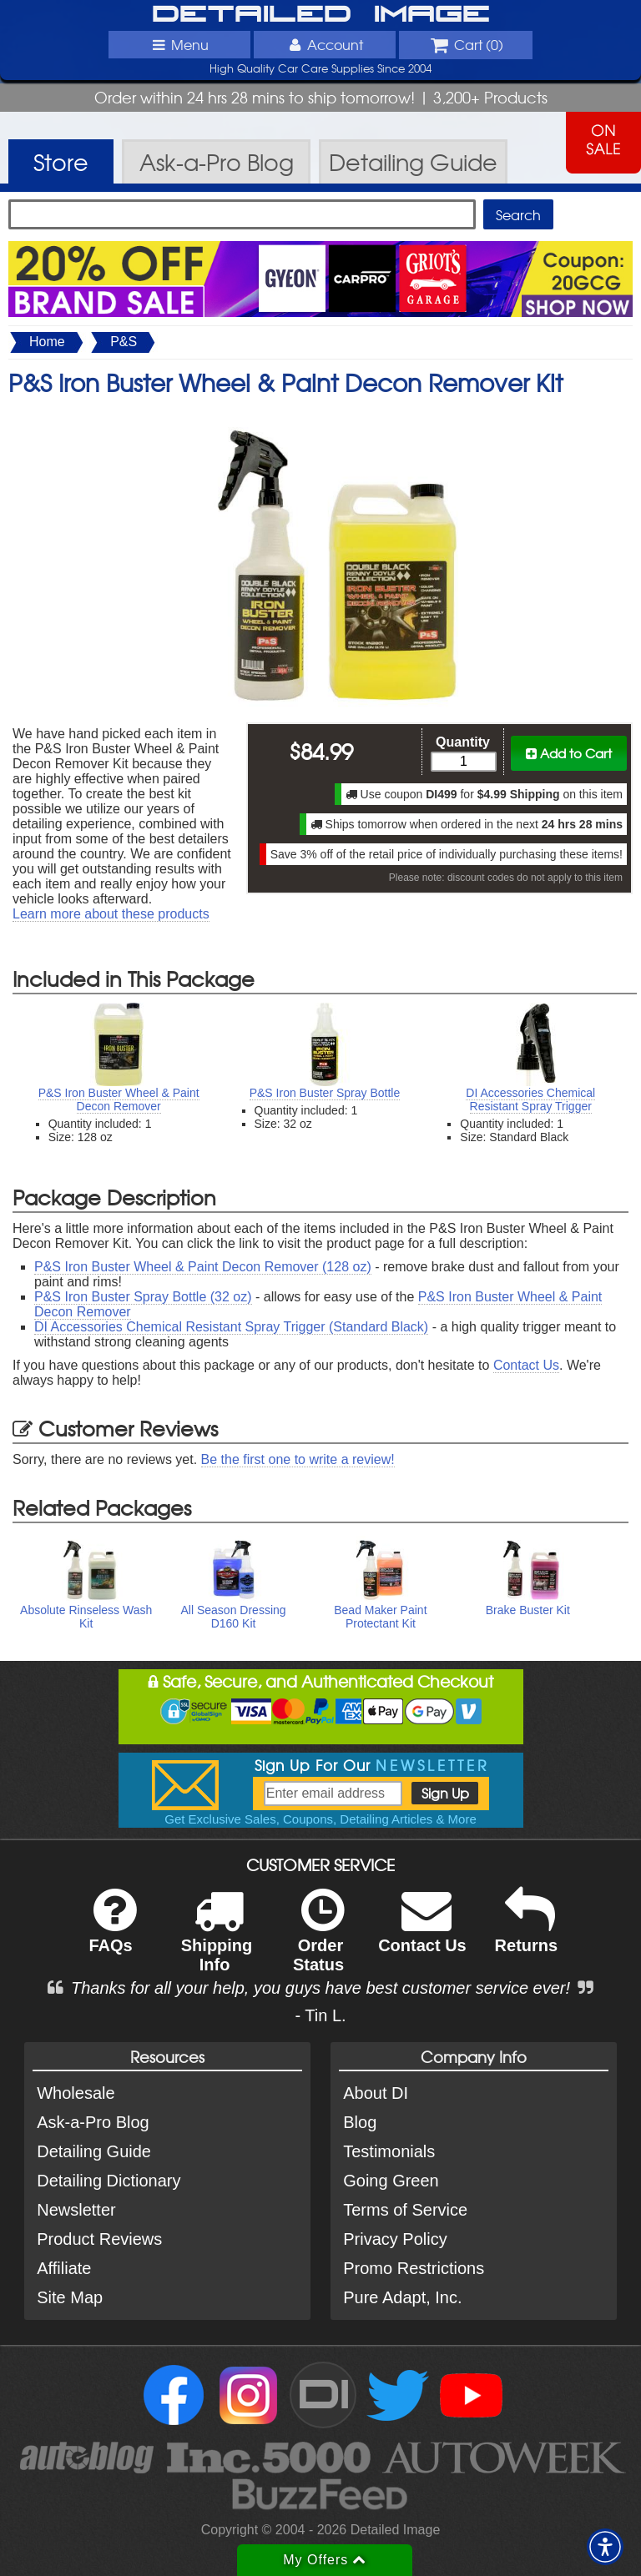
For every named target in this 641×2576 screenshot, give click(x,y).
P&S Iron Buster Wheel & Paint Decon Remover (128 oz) (202, 1267)
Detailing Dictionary (108, 2180)
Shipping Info (217, 1941)
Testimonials (389, 2151)
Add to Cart (569, 753)
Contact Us (526, 1365)
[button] (605, 2546)
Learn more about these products (111, 914)
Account (324, 44)
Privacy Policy (395, 2239)
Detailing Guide (94, 2151)
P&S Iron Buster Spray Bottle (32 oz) (143, 1297)
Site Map (70, 2297)
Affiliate (64, 2268)
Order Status (318, 1941)
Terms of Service (405, 2210)
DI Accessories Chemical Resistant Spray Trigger (530, 1099)
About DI (375, 2093)
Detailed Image (321, 15)
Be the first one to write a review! (298, 1459)
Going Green (391, 2180)
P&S (123, 342)
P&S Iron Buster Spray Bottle (325, 1092)
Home (47, 342)
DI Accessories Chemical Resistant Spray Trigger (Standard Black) (231, 1327)
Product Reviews (99, 2239)
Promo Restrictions (413, 2268)
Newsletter (76, 2210)
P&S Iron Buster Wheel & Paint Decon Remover (118, 1099)
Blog (359, 2122)
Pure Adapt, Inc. (402, 2297)
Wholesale (75, 2093)
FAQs (112, 1932)
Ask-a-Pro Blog (93, 2122)
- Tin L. (320, 2015)
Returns (526, 1932)
